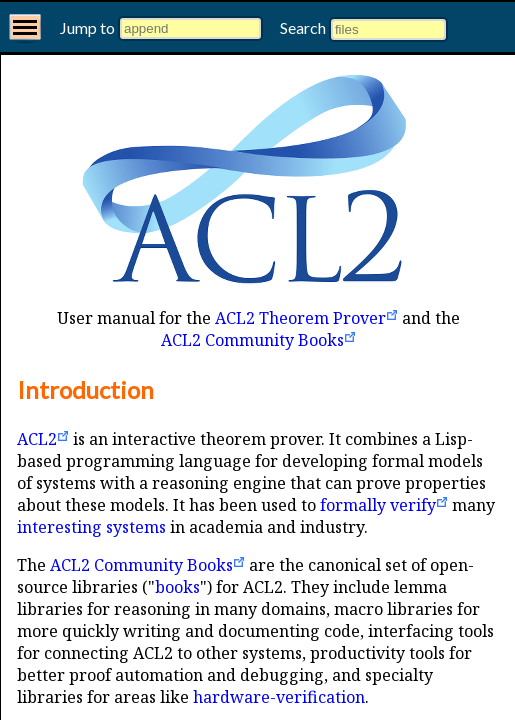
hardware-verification (279, 697)
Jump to (89, 27)
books (177, 587)
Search (304, 27)
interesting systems (91, 527)
